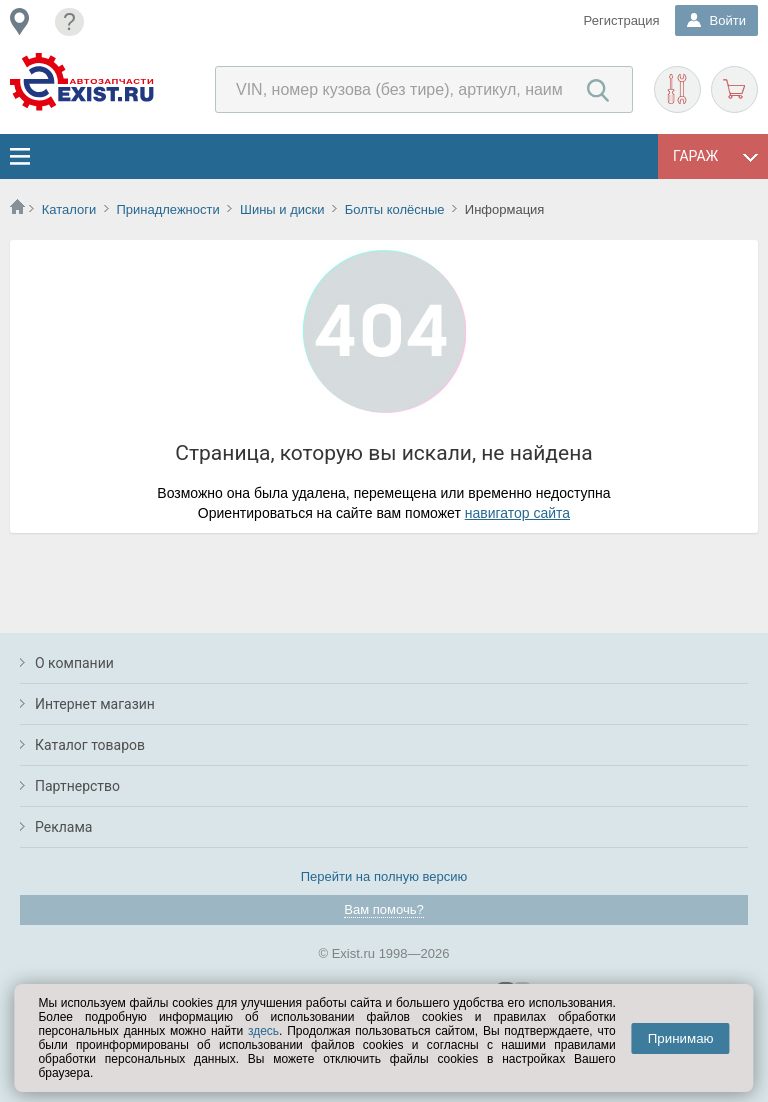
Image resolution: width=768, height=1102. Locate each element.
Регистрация (622, 20)
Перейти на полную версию (384, 876)
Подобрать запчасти (677, 89)
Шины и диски (282, 209)
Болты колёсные (395, 209)
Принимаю (681, 1038)
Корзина (734, 89)
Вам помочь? (383, 909)
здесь (263, 1031)
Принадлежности (167, 209)
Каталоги (69, 209)
